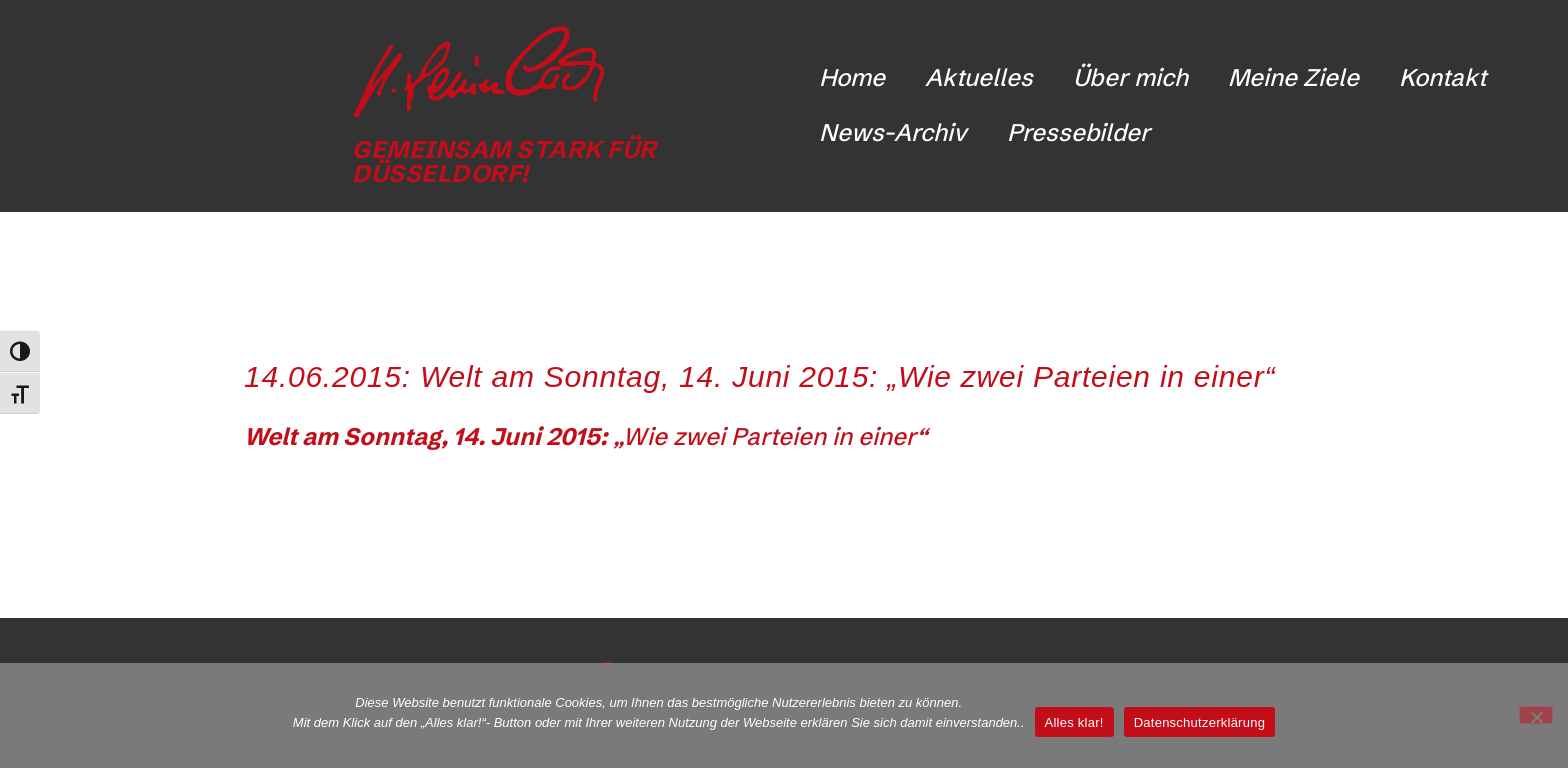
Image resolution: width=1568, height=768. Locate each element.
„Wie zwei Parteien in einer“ (586, 436)
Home (852, 77)
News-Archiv (893, 132)
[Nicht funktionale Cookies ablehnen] (1536, 715)
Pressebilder (1078, 132)
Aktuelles (979, 77)
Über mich (1130, 77)
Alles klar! (1074, 722)
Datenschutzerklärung (1199, 722)
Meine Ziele (1293, 77)
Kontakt (1442, 77)
